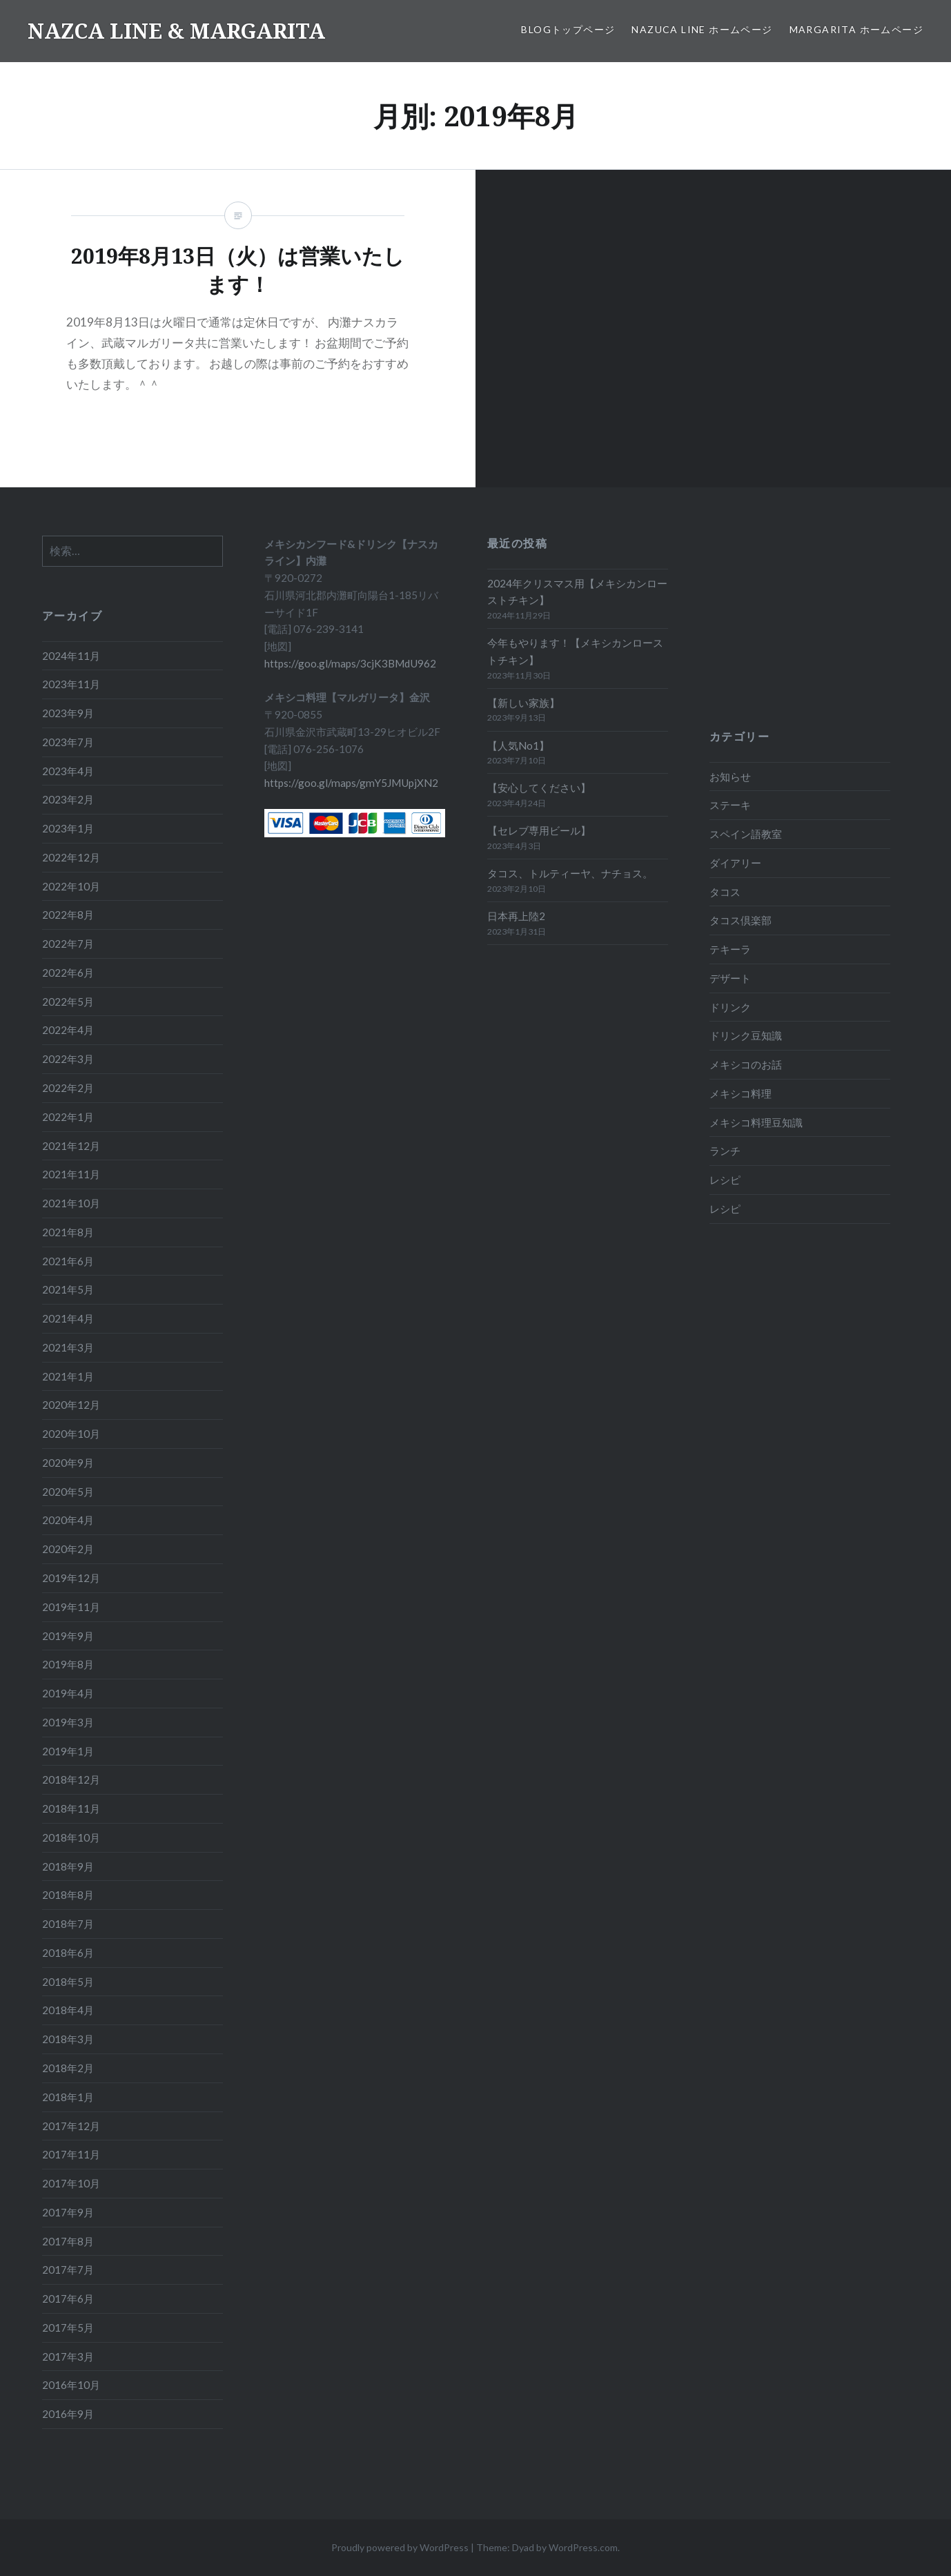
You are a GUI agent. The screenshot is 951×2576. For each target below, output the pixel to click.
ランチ (725, 1150)
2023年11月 (71, 684)
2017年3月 (68, 2356)
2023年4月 (68, 771)
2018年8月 (68, 1895)
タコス (725, 892)
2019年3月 (68, 1722)
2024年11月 (71, 656)
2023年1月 (68, 828)
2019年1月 (68, 1751)
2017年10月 (71, 2183)
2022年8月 (68, 914)
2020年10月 (71, 1433)
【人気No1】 (518, 745)
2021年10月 (71, 1203)
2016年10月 (71, 2385)
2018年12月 (71, 1779)
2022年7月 (68, 943)
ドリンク (730, 1007)
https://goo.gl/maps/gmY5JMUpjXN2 (351, 783)
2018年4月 (68, 2010)
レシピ (725, 1179)
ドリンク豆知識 (745, 1035)
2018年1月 (68, 2097)
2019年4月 (68, 1693)
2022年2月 (68, 1088)
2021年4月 (68, 1318)
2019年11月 (71, 1607)
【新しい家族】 (523, 702)
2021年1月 (68, 1376)
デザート (730, 978)
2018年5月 (68, 1981)
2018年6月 (68, 1952)
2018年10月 (71, 1837)
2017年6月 (68, 2298)
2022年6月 (68, 972)
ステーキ (730, 805)
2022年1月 (68, 1117)
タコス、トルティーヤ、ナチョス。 (570, 873)
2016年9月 (68, 2414)
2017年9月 (68, 2212)
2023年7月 (68, 742)
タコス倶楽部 (740, 920)
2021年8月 (68, 1232)
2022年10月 (71, 886)
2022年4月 (68, 1030)
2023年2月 (68, 799)
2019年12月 (71, 1578)
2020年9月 (68, 1462)
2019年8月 (68, 1664)
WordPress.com (583, 2547)
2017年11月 (71, 2154)
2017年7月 (68, 2269)
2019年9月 (68, 1636)
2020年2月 (68, 1549)
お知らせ (730, 776)
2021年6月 (68, 1261)
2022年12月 (71, 857)
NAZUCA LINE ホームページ (701, 29)
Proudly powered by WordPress (400, 2547)
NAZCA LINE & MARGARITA (176, 31)
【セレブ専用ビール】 (539, 830)
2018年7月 (68, 1924)
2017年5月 (68, 2327)
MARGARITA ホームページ (856, 29)
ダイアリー (735, 863)
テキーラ (730, 949)
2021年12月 (71, 1146)
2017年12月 (71, 2126)
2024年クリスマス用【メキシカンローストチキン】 (577, 592)
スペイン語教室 (745, 834)
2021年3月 (68, 1347)
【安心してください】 (539, 787)
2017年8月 (68, 2241)
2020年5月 (68, 1491)
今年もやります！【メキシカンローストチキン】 (575, 651)
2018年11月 (71, 1808)
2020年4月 (68, 1520)
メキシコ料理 (740, 1093)
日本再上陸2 (516, 916)
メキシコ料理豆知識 (756, 1122)
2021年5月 (68, 1289)
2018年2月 (68, 2068)
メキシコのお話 (745, 1064)
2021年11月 (71, 1174)
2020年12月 (71, 1404)
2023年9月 (68, 713)
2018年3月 (68, 2039)
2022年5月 (68, 1001)
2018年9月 (68, 1866)
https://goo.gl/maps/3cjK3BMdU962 (350, 663)
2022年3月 (68, 1059)
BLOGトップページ (568, 29)
